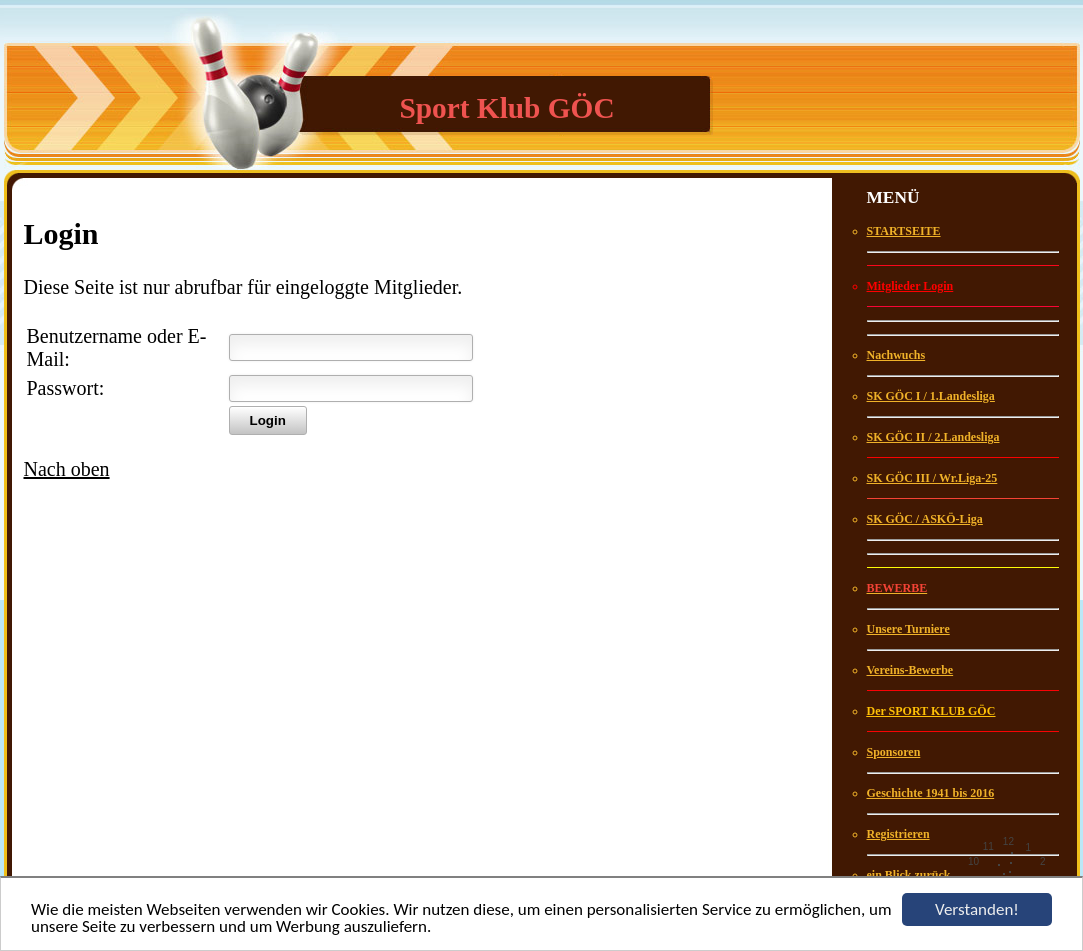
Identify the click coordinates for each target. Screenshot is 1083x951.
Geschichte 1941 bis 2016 (931, 793)
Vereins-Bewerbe (910, 670)
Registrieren (898, 834)
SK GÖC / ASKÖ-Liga (925, 519)
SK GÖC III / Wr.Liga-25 (932, 478)
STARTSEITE (904, 231)
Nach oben (67, 469)
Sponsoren (894, 752)
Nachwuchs (896, 355)
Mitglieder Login (910, 286)
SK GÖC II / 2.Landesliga (933, 437)
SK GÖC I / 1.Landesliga (931, 396)
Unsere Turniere (908, 629)
